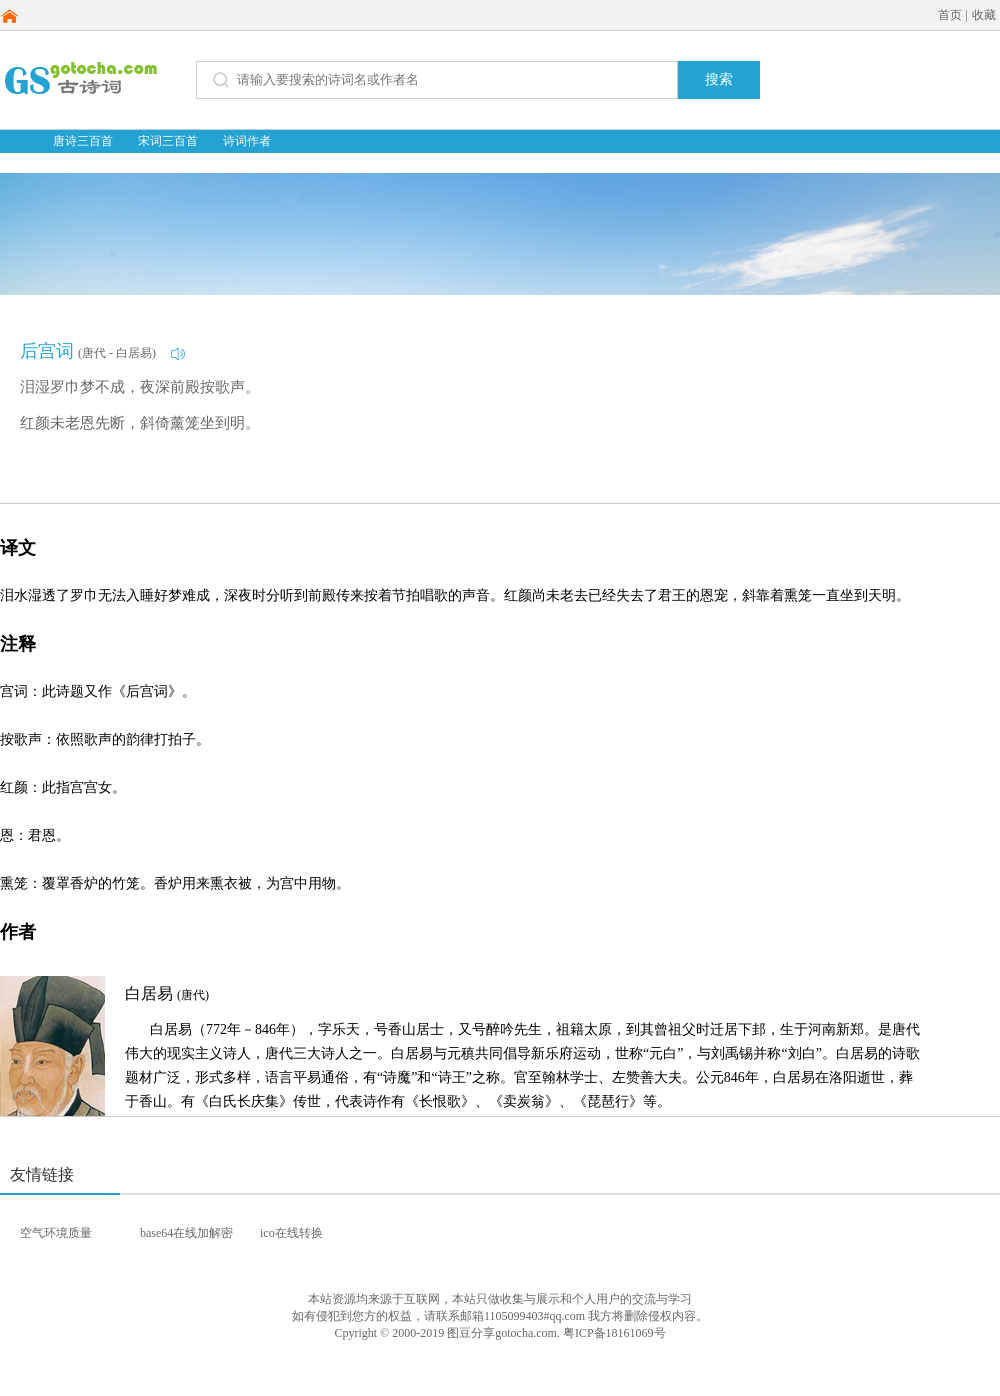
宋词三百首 (168, 141)
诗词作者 (247, 141)
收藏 (984, 15)
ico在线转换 (291, 1233)
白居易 (167, 993)
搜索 (719, 79)
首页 (950, 15)
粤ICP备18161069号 (614, 1333)
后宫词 (47, 351)
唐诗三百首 (83, 141)
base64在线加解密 (186, 1233)
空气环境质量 (56, 1233)
